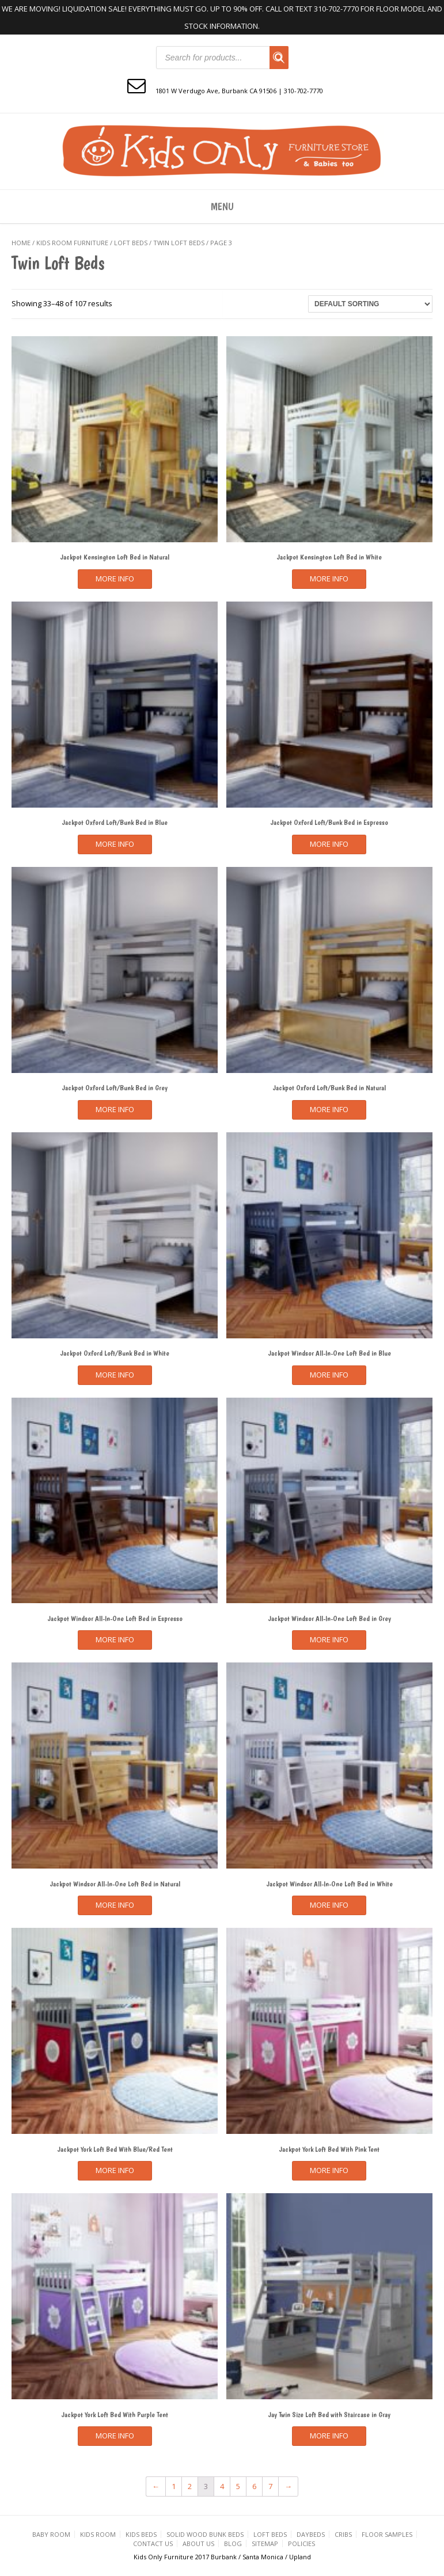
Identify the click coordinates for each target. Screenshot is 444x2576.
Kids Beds (141, 2534)
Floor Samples (387, 2534)
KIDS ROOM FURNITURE (72, 242)
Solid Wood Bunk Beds (205, 2534)
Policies (301, 2543)
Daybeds (311, 2534)
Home (21, 242)
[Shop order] (370, 304)
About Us (198, 2543)
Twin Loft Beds (178, 242)
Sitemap (265, 2543)
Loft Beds (130, 242)
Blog (233, 2543)
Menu (222, 206)
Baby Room (51, 2534)
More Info (115, 578)
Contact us (153, 2543)
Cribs (343, 2534)
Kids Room (98, 2534)
